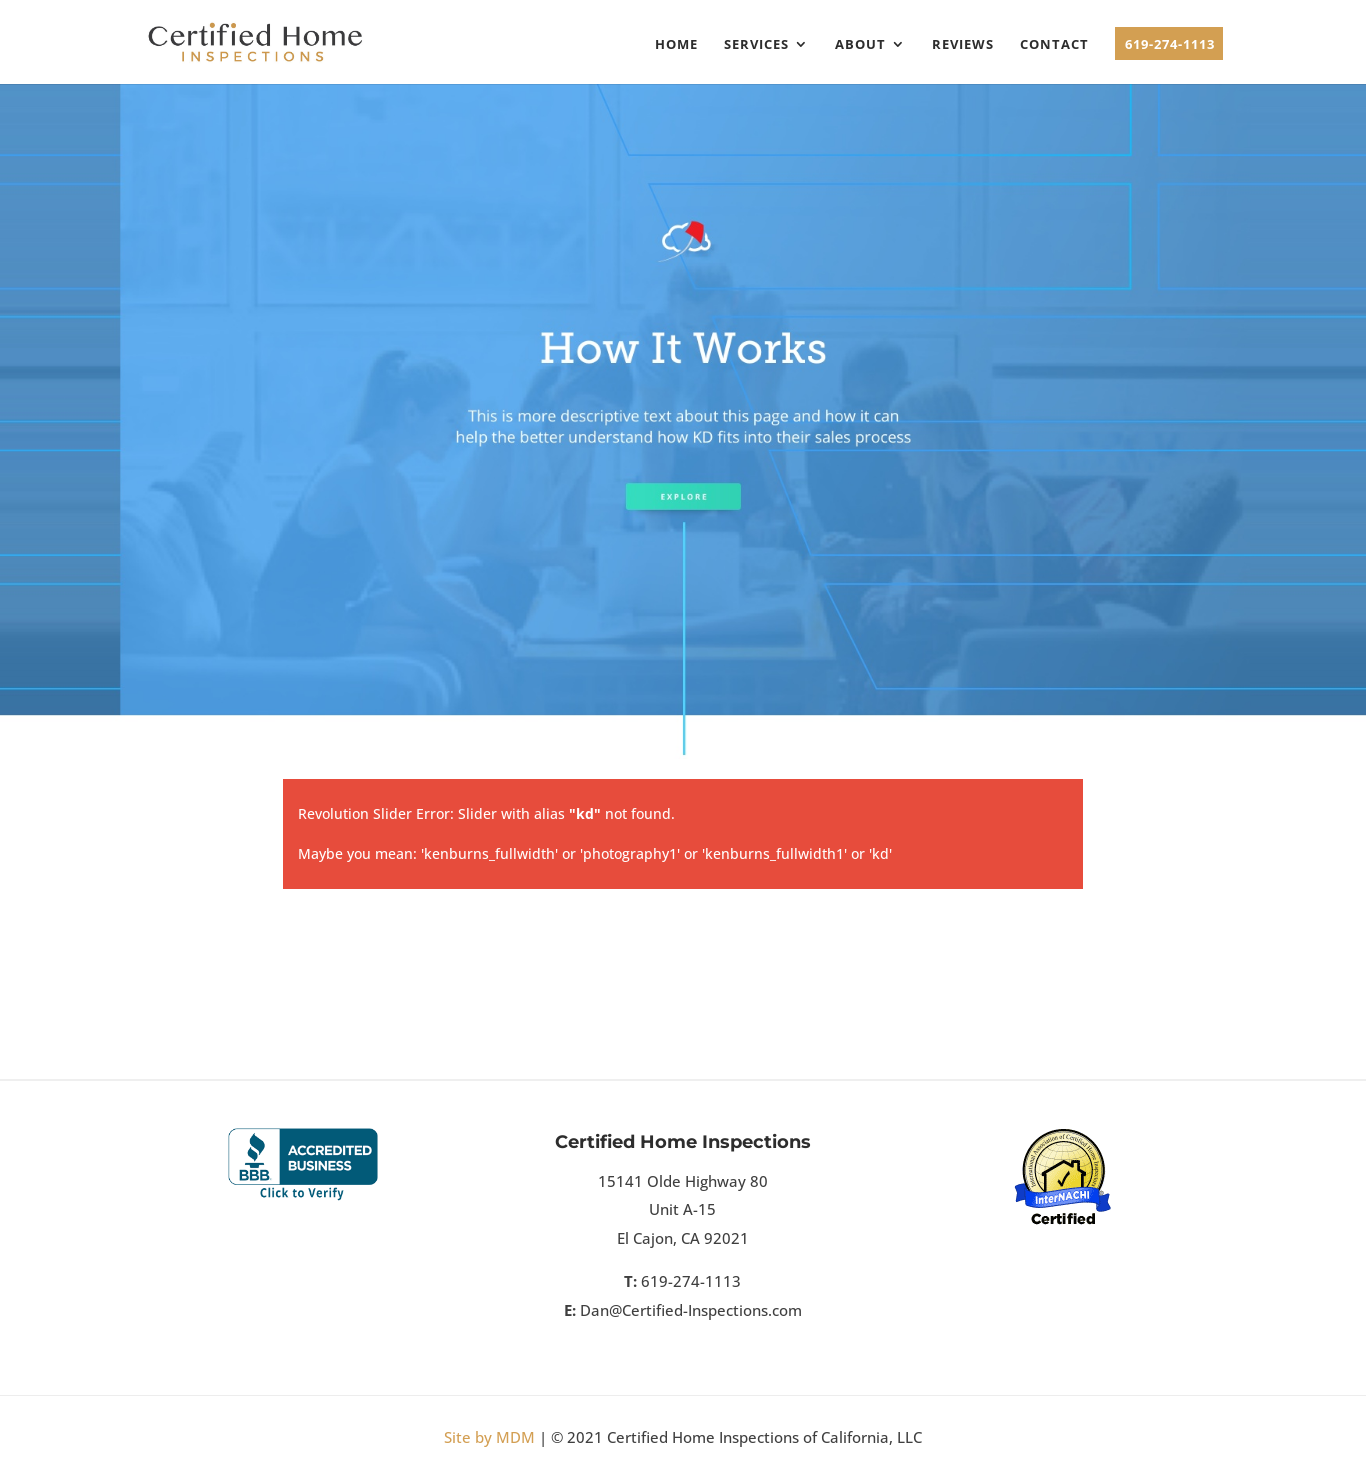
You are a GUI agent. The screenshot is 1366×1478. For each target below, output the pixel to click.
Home (676, 45)
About (860, 45)
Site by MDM (489, 1437)
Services (756, 45)
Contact (1054, 45)
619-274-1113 (1170, 45)
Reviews (963, 45)
